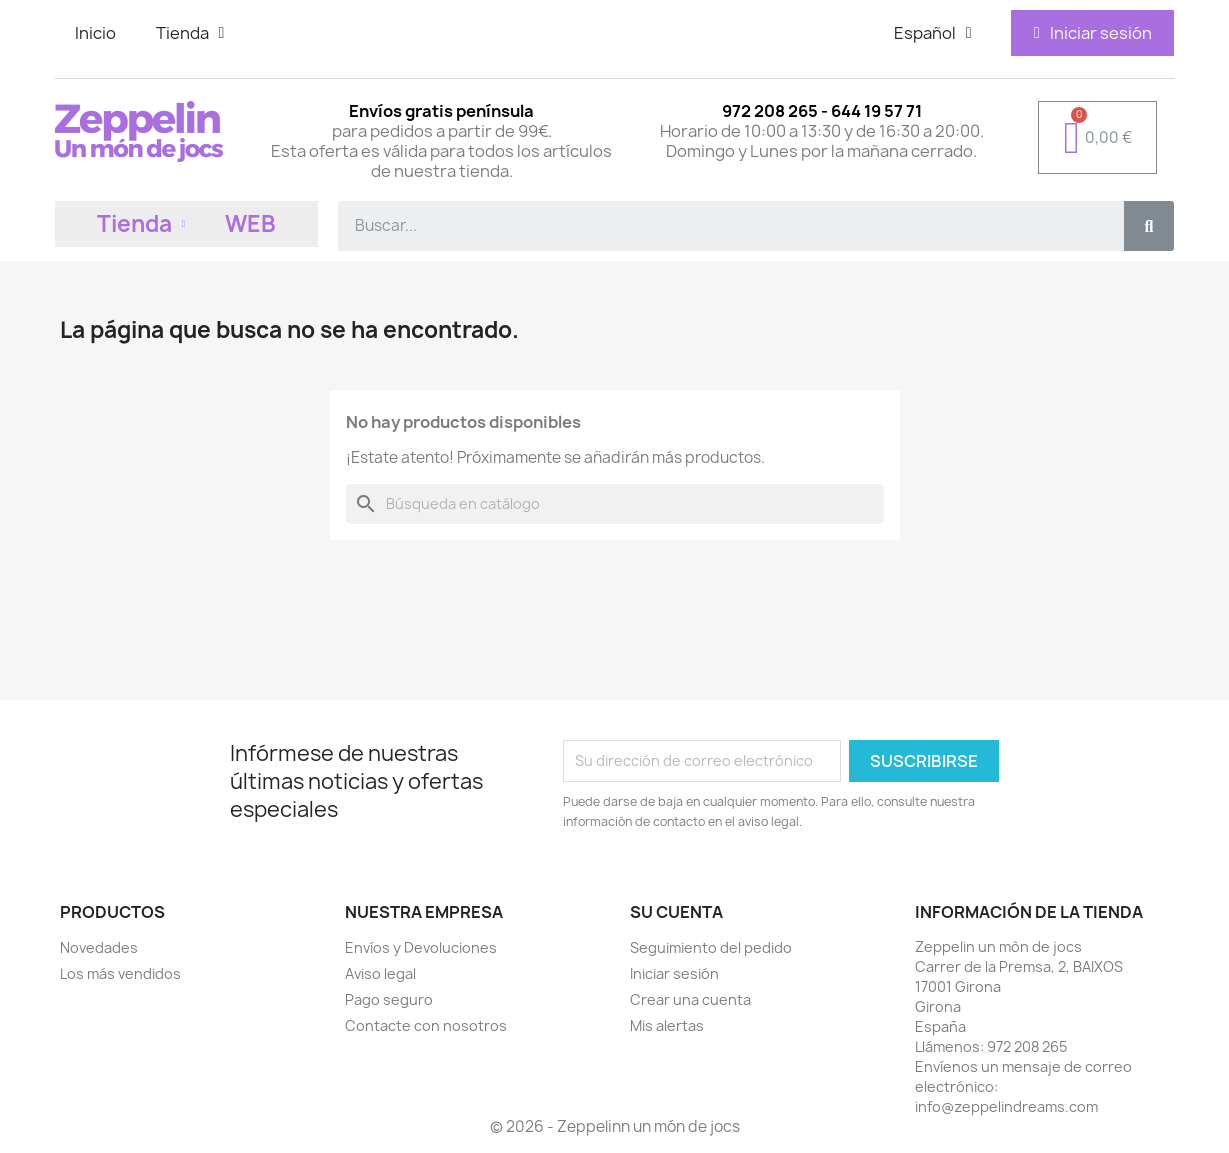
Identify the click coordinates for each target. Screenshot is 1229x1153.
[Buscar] (615, 504)
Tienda (190, 33)
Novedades (99, 947)
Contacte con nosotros (426, 1025)
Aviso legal (380, 973)
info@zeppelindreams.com (1006, 1106)
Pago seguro (389, 999)
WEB (250, 224)
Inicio (95, 33)
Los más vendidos (120, 973)
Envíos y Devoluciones (421, 947)
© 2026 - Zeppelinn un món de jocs (615, 1126)
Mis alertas (667, 1025)
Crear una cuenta (690, 999)
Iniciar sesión (674, 973)
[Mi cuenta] (1093, 33)
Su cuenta (676, 912)
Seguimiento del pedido (711, 947)
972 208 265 (1027, 1046)
